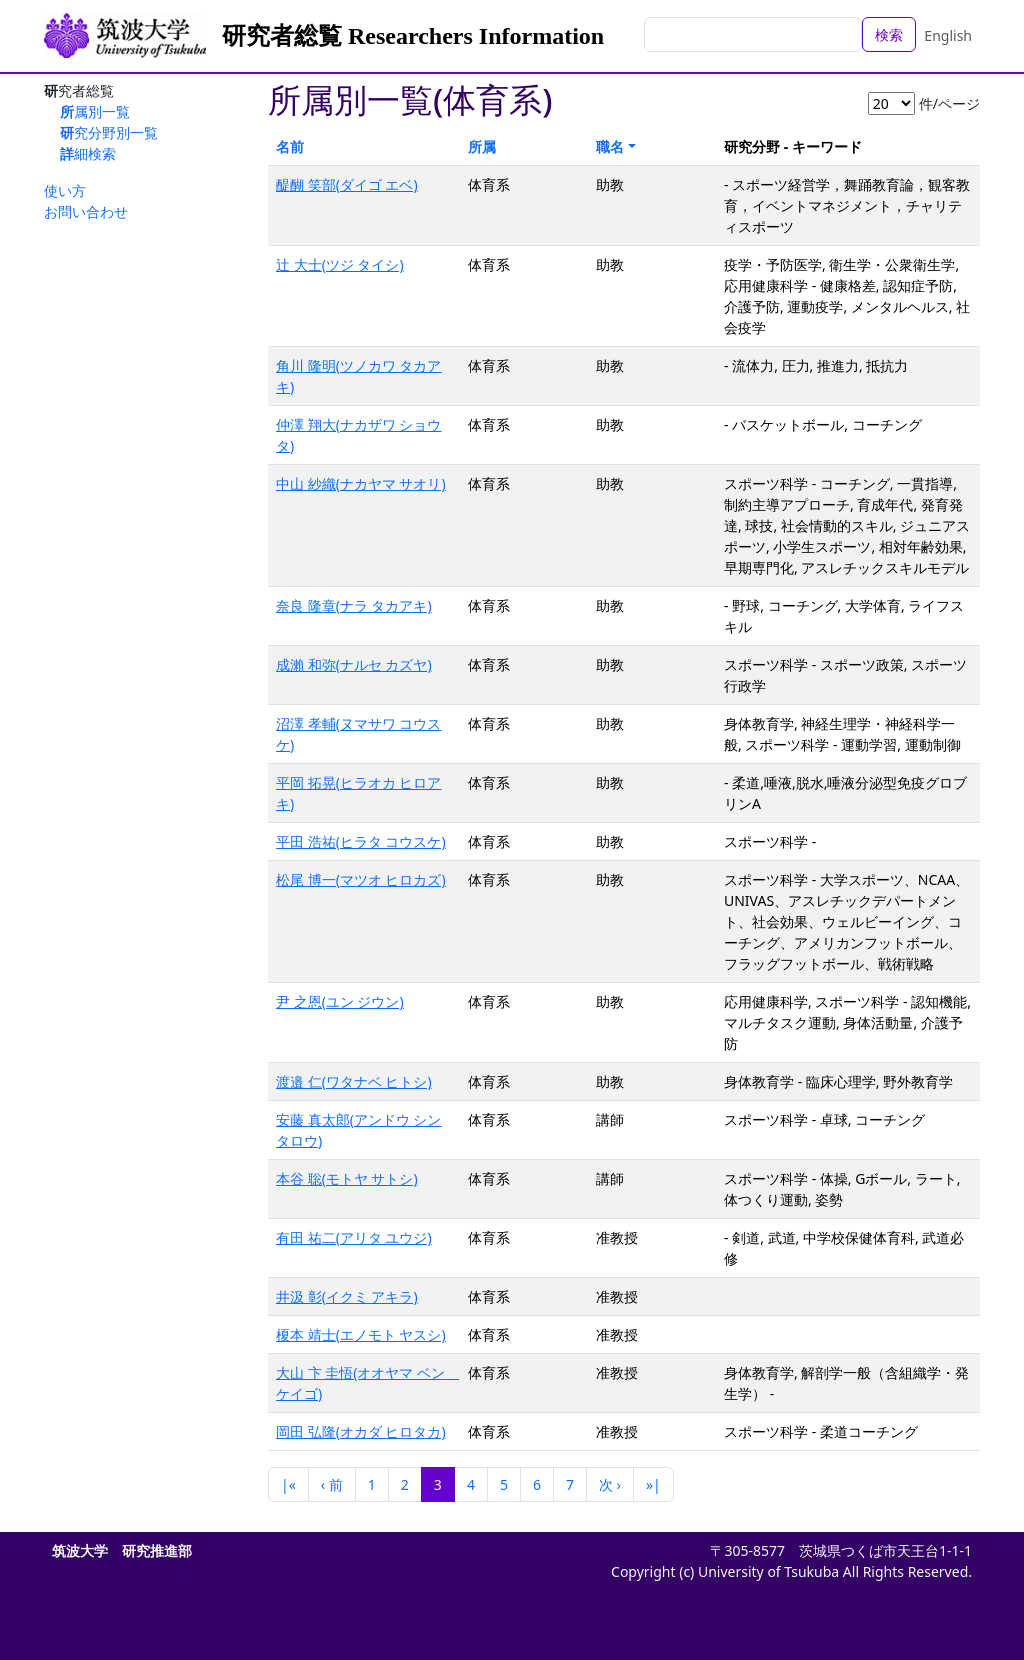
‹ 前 (332, 1484)
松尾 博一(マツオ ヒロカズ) (361, 879)
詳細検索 (88, 153)
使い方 (65, 190)
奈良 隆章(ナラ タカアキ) (354, 605)
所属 (482, 146)
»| (653, 1484)
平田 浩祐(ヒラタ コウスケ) (361, 841)
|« (288, 1484)
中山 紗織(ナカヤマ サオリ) (361, 483)
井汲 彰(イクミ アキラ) (347, 1296)
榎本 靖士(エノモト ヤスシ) (361, 1334)
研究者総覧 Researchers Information (413, 36)
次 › (610, 1484)
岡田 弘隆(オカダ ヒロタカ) (361, 1431)
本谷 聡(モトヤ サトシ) (347, 1178)
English (948, 35)
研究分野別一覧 (109, 132)
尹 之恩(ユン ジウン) (340, 1001)
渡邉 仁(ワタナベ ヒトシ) (354, 1081)
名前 (290, 146)
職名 (610, 146)
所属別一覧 (95, 111)
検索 (889, 34)
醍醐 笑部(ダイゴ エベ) (347, 184)
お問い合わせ (86, 211)
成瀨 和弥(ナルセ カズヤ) (354, 664)
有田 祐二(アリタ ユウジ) (354, 1237)
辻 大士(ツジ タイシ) (340, 264)
